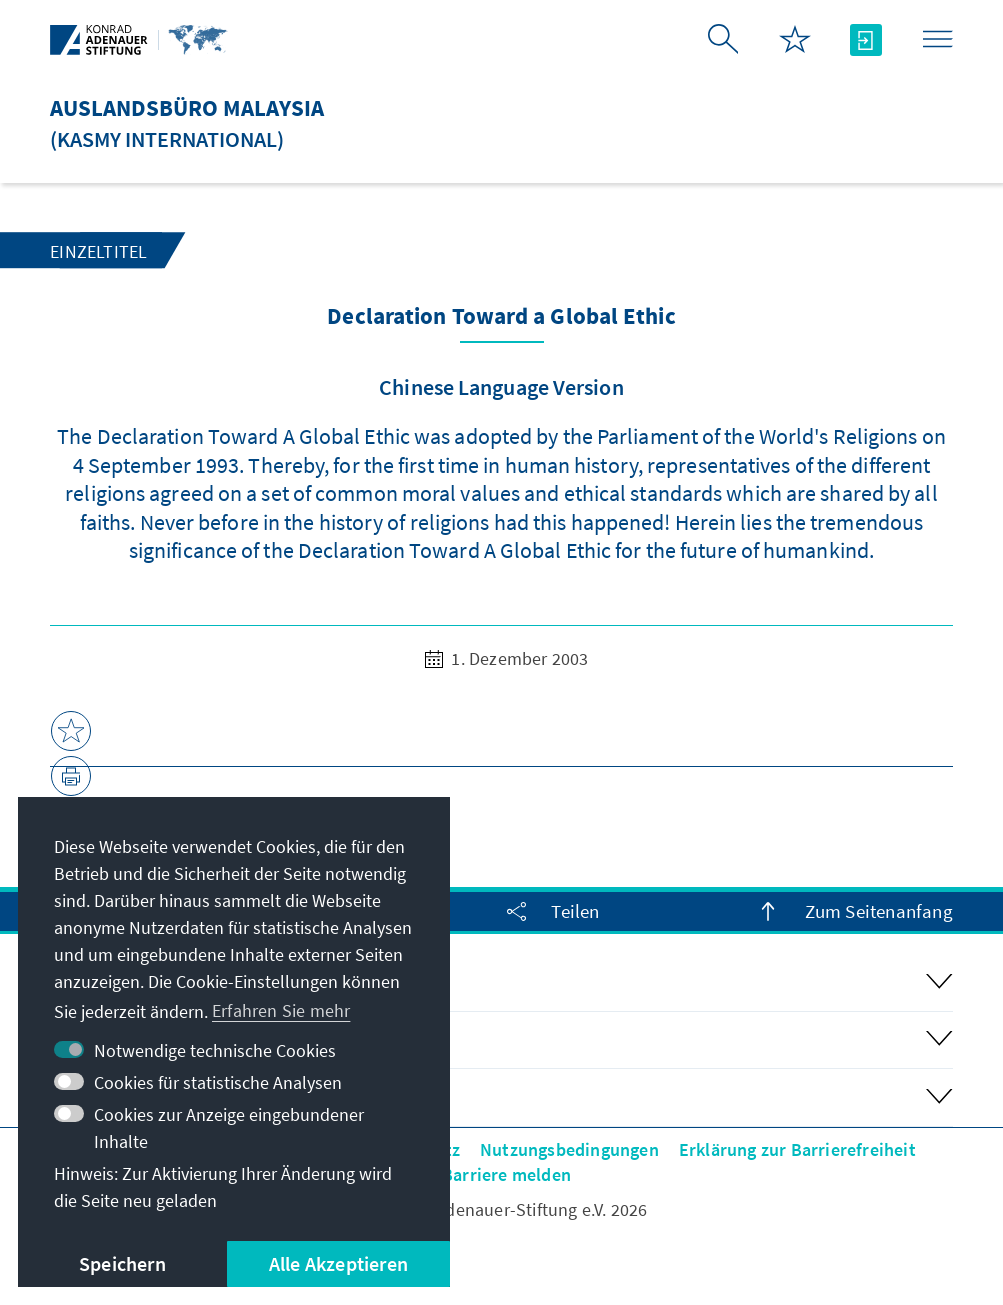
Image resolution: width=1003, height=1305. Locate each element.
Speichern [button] (122, 1263)
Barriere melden (506, 1174)
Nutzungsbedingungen (569, 1149)
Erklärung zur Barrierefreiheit (797, 1149)
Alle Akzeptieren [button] (338, 1263)
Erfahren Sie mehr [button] (281, 1010)
